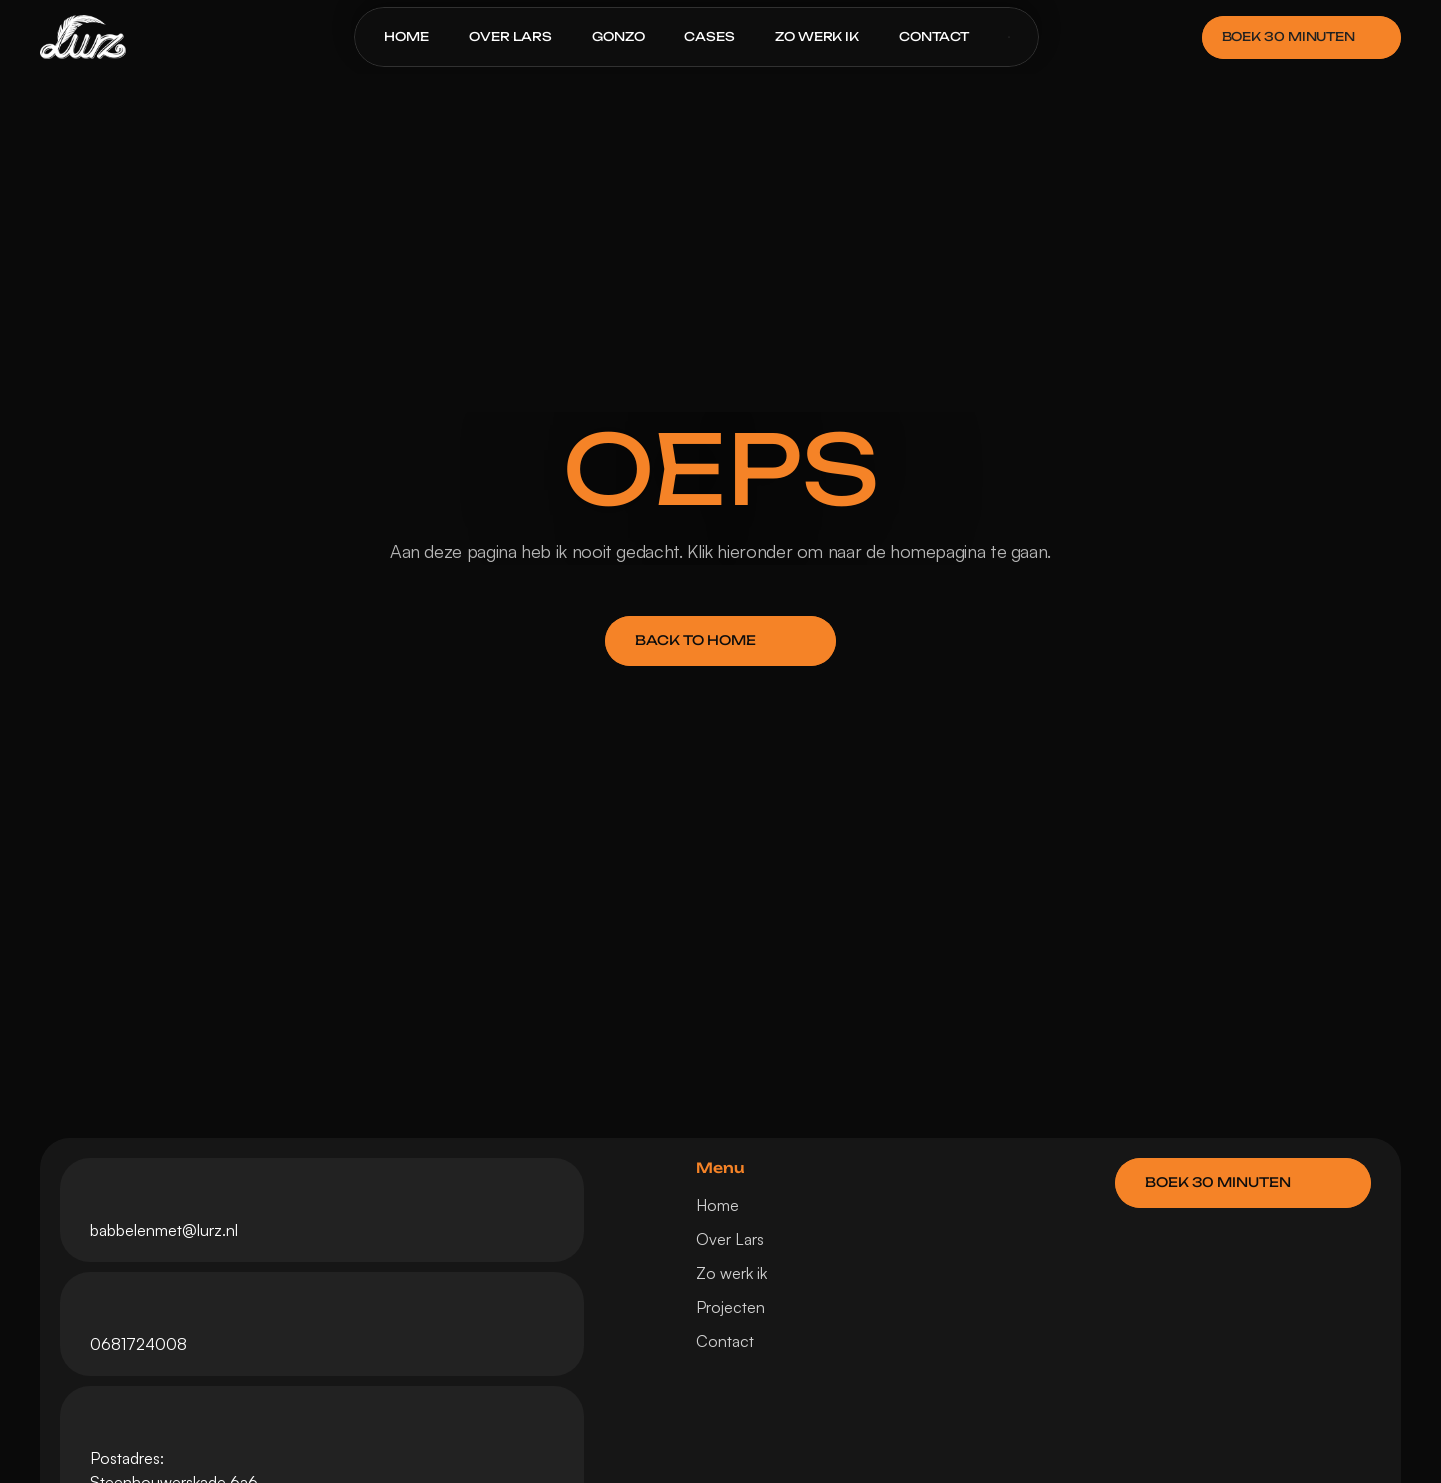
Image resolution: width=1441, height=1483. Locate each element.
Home (717, 1205)
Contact (725, 1341)
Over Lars (730, 1239)
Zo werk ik (731, 1273)
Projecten (730, 1307)
